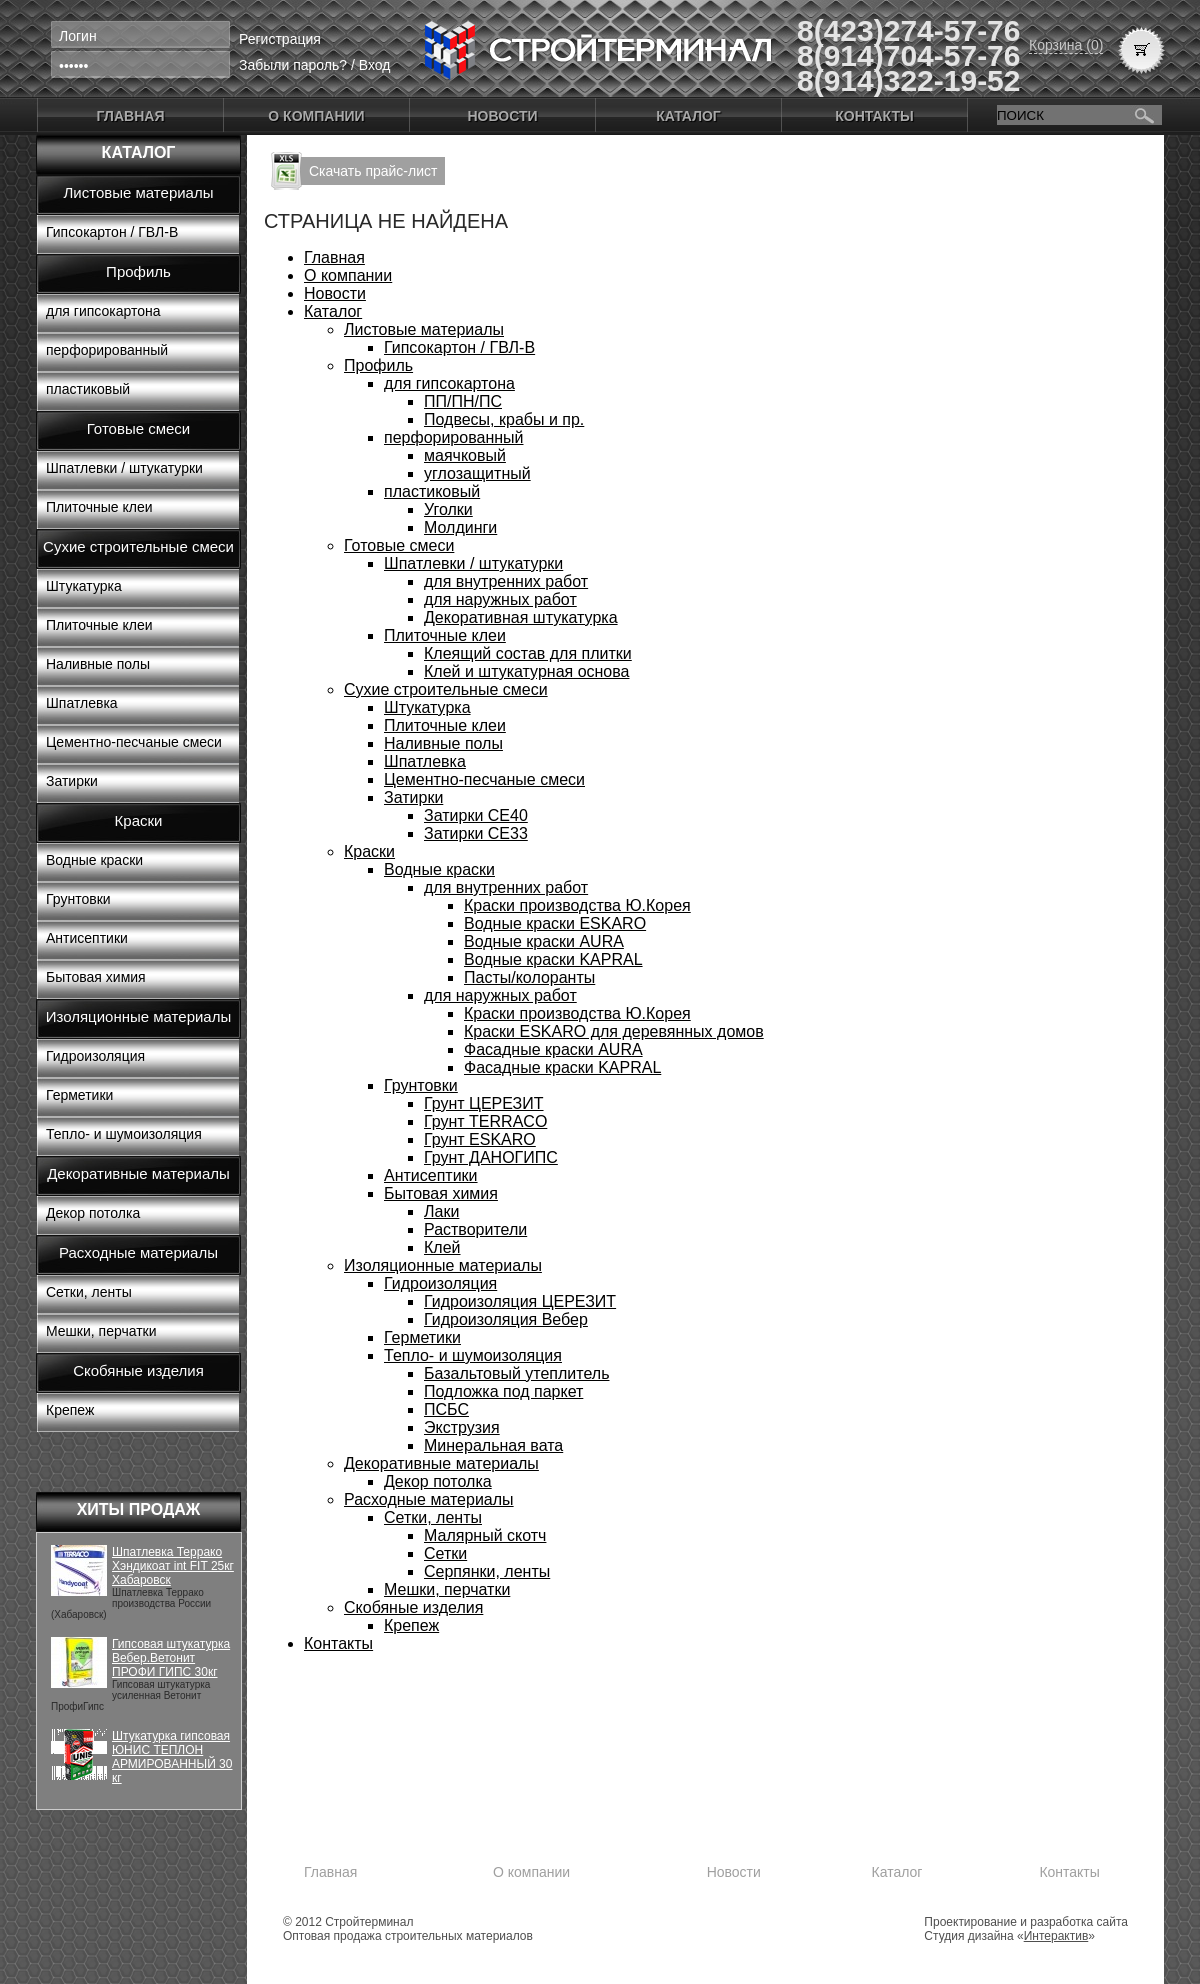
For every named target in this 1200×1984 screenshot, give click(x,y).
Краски (139, 820)
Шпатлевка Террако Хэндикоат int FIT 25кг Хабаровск (173, 1566)
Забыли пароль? (293, 65)
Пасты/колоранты (529, 977)
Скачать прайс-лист (373, 171)
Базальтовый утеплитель (516, 1373)
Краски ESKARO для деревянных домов (614, 1031)
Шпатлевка (82, 703)
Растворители (475, 1229)
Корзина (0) (1066, 45)
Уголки (448, 509)
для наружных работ (500, 599)
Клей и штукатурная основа (526, 671)
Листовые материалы (139, 192)
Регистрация (280, 39)
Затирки (72, 781)
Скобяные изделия (138, 1370)
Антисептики (87, 938)
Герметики (79, 1095)
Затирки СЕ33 (476, 833)
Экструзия (462, 1427)
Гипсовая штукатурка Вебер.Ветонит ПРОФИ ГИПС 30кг (171, 1658)
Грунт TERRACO (485, 1121)
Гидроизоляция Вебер (506, 1319)
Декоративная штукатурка (521, 617)
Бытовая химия (96, 977)
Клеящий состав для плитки (528, 653)
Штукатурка (84, 586)
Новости (502, 116)
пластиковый (88, 389)
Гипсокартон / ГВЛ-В (112, 232)
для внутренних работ (506, 581)
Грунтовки (78, 899)
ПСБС (446, 1409)
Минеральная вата (493, 1445)
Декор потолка (93, 1213)
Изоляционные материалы (139, 1016)
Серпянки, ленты (487, 1571)
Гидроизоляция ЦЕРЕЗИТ (520, 1301)
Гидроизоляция (95, 1056)
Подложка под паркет (503, 1391)
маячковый (465, 455)
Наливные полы (98, 664)
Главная (131, 116)
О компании (316, 116)
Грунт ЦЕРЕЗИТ (484, 1103)
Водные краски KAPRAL (553, 959)
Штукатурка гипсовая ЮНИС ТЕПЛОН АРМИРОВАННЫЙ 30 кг (172, 1757)
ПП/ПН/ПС (463, 401)
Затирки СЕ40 (476, 815)
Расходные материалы (138, 1252)
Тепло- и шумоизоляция (124, 1134)
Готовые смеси (138, 428)
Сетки (445, 1553)
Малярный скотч (485, 1535)
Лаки (441, 1211)
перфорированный (107, 350)
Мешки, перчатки (101, 1331)
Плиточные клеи (99, 507)
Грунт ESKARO (480, 1139)
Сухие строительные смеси (138, 546)
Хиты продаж (139, 1509)
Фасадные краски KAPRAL (562, 1067)
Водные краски (94, 860)
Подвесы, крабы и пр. (504, 419)
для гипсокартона (103, 311)
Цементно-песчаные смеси (134, 742)
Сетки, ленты (89, 1292)
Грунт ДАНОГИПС (491, 1157)
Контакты (874, 116)
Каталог (688, 116)
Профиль (138, 271)
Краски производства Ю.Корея (577, 905)
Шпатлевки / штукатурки (124, 468)
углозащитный (477, 473)
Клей (442, 1247)
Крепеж (70, 1410)
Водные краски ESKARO (555, 923)
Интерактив (1056, 1936)
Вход (375, 65)
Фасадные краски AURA (553, 1049)
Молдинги (460, 527)
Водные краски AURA (544, 941)
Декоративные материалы (138, 1173)
